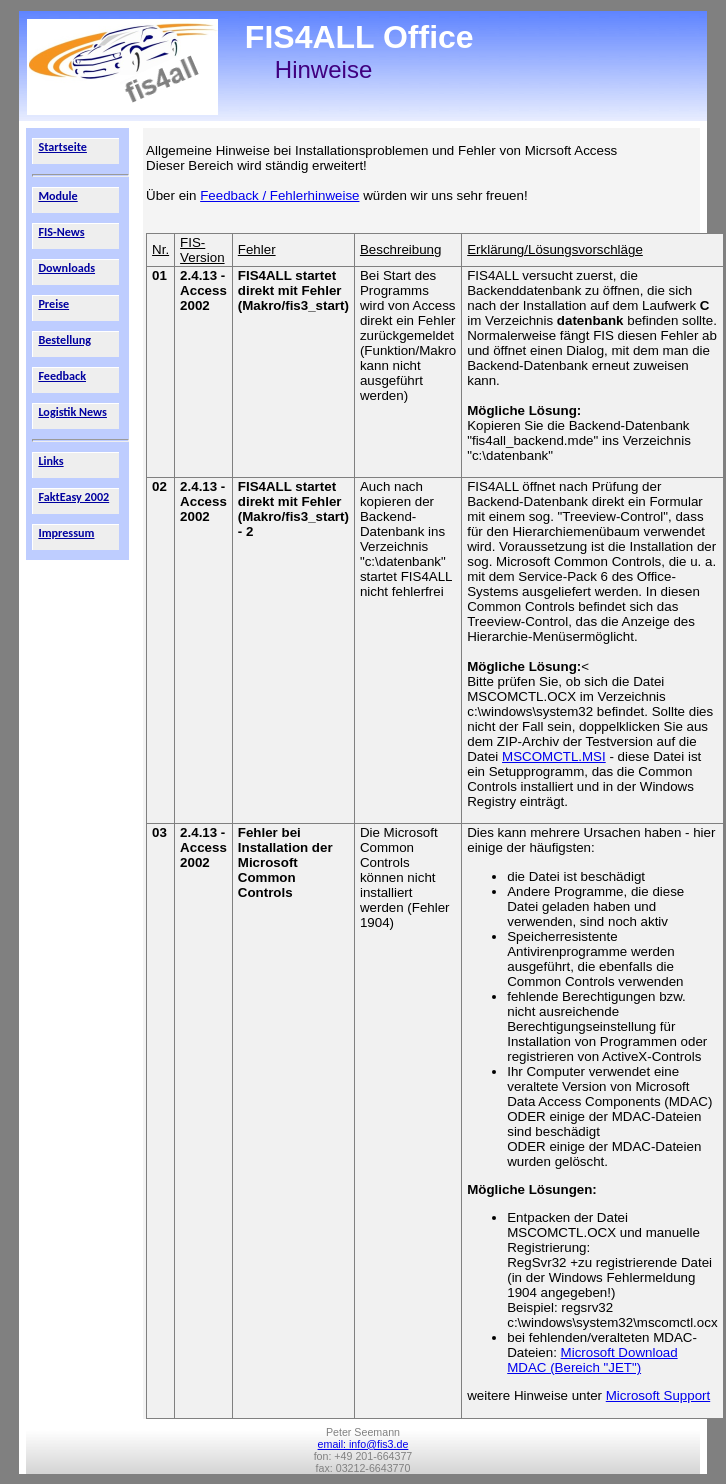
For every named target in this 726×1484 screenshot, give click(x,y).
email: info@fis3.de (363, 1444)
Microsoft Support (658, 1395)
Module (57, 195)
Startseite (62, 146)
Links (50, 460)
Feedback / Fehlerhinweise (279, 195)
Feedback (62, 375)
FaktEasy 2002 (73, 496)
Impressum (66, 532)
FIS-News (61, 231)
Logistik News (72, 411)
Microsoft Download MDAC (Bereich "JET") (592, 1360)
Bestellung (64, 339)
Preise (53, 303)
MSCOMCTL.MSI (554, 756)
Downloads (66, 267)
